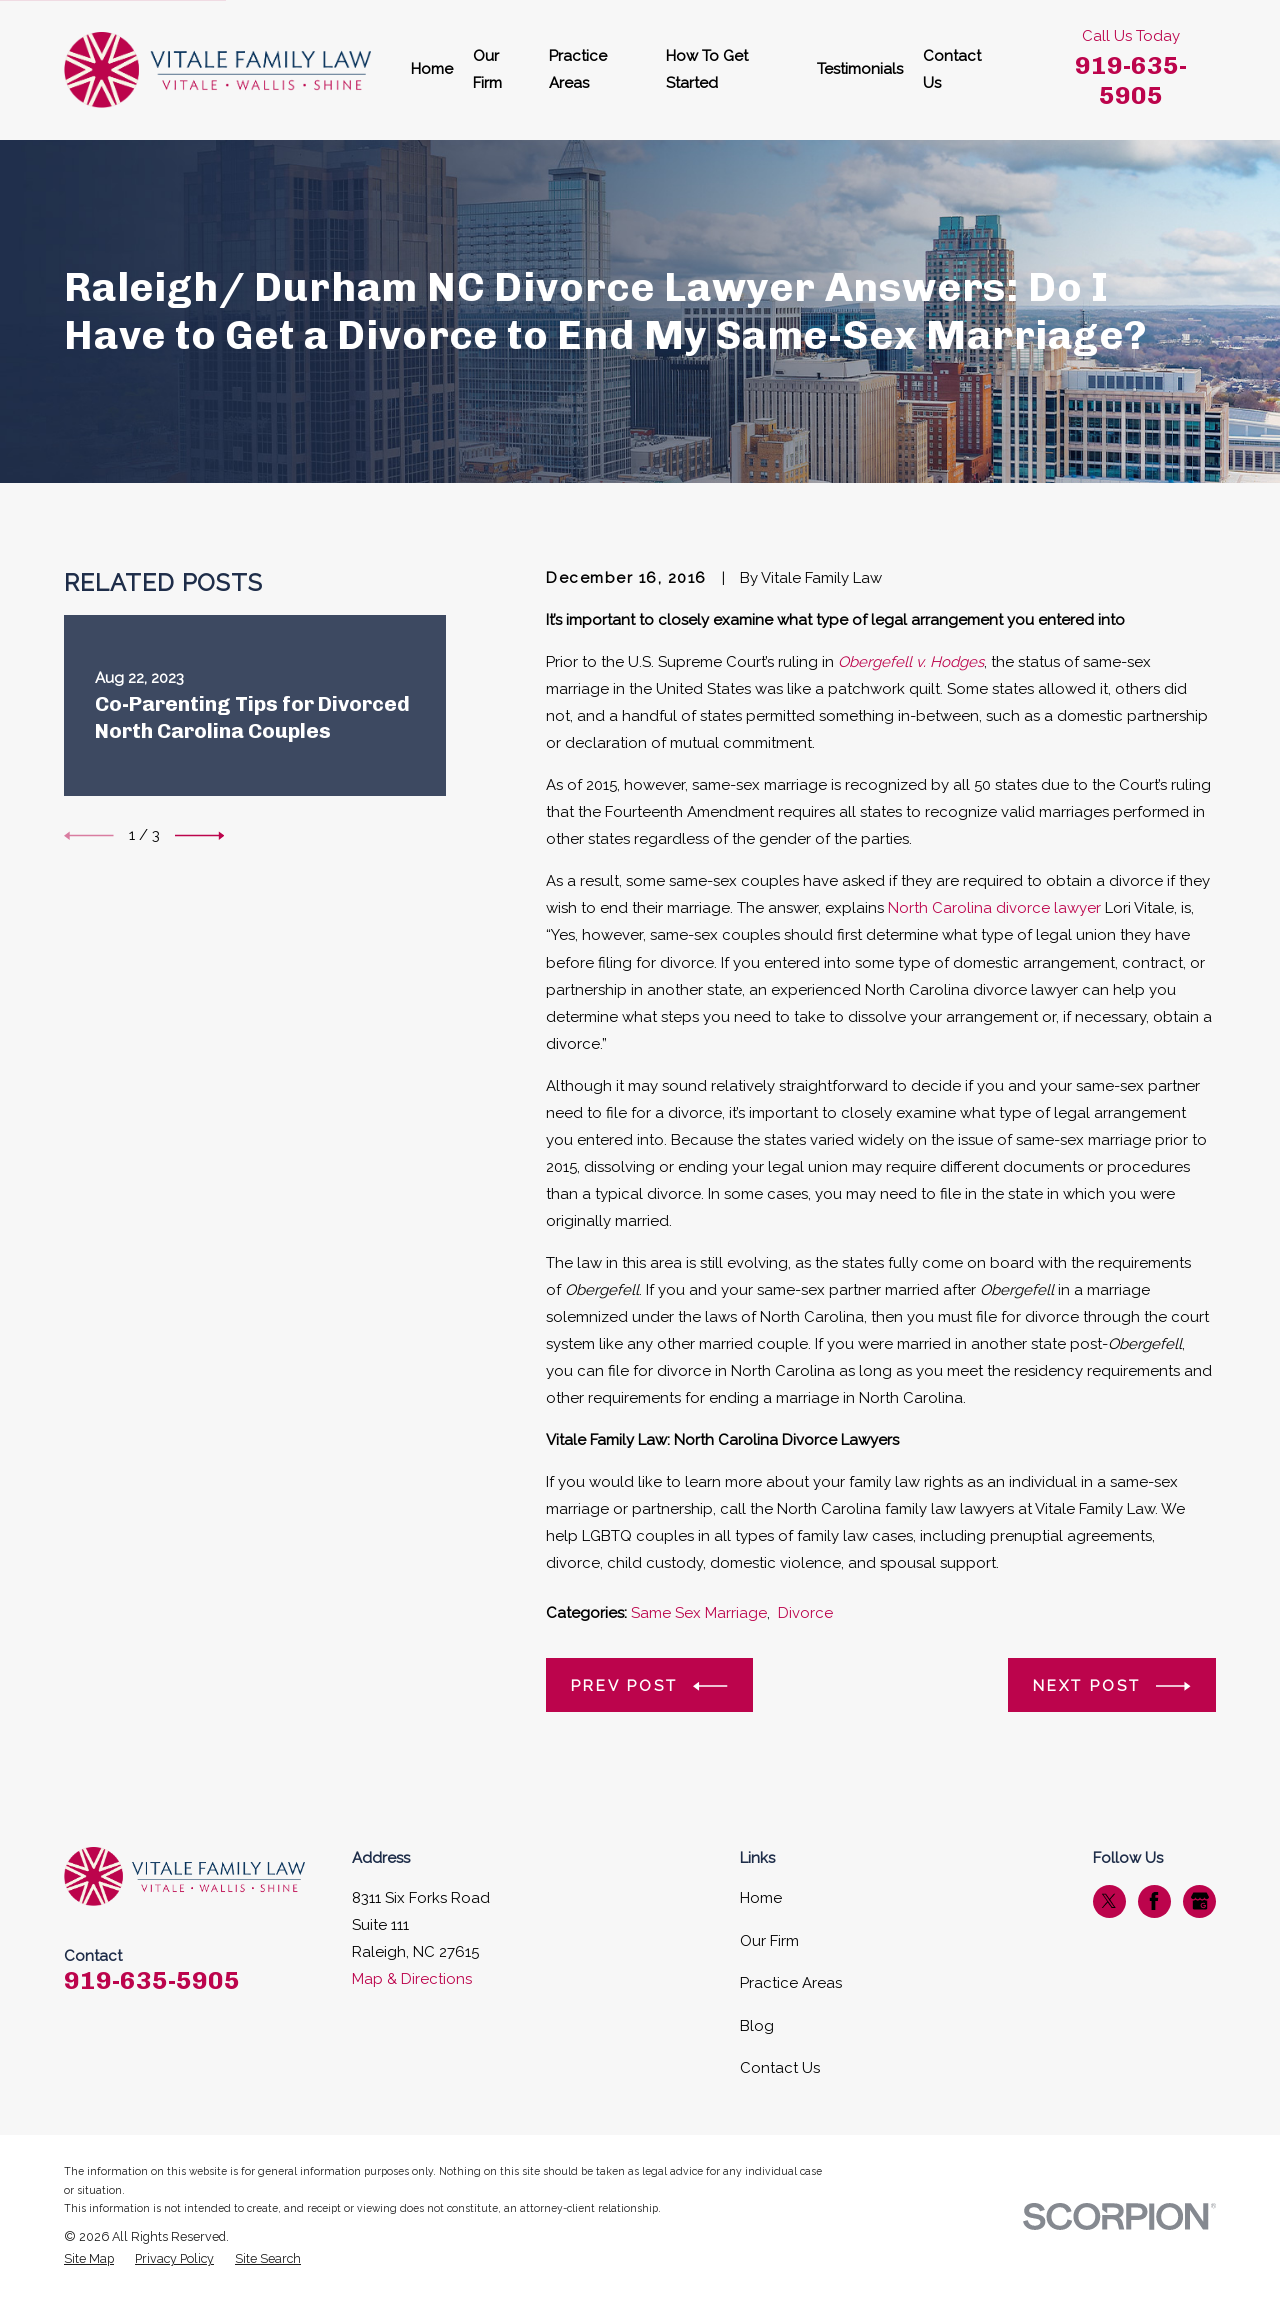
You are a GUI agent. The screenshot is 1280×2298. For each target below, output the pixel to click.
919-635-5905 (1131, 80)
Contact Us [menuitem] (952, 69)
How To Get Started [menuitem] (707, 69)
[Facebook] (1154, 1901)
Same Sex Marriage (699, 1613)
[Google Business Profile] (1200, 1901)
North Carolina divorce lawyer (994, 908)
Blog (757, 2026)
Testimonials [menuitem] (860, 69)
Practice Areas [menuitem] (578, 69)
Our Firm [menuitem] (487, 69)
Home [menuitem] (432, 69)
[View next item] (200, 836)
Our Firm (769, 1941)
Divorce (805, 1613)
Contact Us (780, 2068)
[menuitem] (89, 2259)
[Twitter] (1109, 1901)
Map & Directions (412, 1979)
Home (761, 1898)
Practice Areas (791, 1983)
